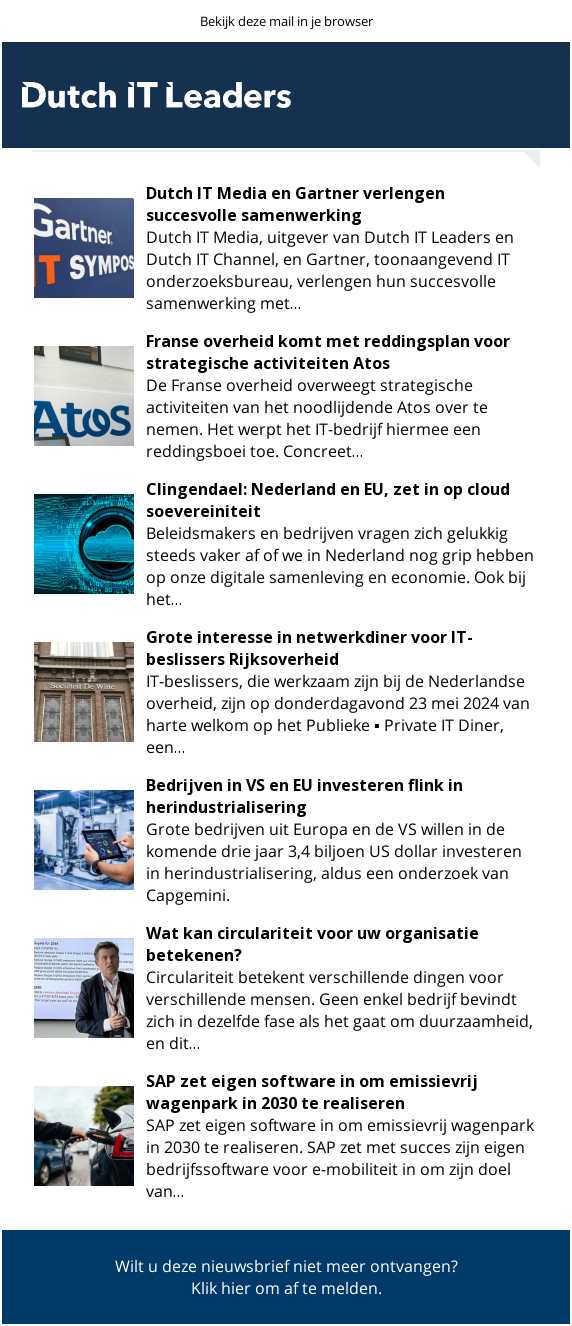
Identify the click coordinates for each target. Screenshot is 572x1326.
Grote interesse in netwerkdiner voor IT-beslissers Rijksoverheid (309, 648)
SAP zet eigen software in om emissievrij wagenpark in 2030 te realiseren (312, 1092)
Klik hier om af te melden (284, 1288)
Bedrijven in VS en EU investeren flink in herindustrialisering (304, 796)
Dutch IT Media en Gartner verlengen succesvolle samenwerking (295, 204)
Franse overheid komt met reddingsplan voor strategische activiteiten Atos (328, 352)
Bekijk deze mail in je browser (286, 21)
